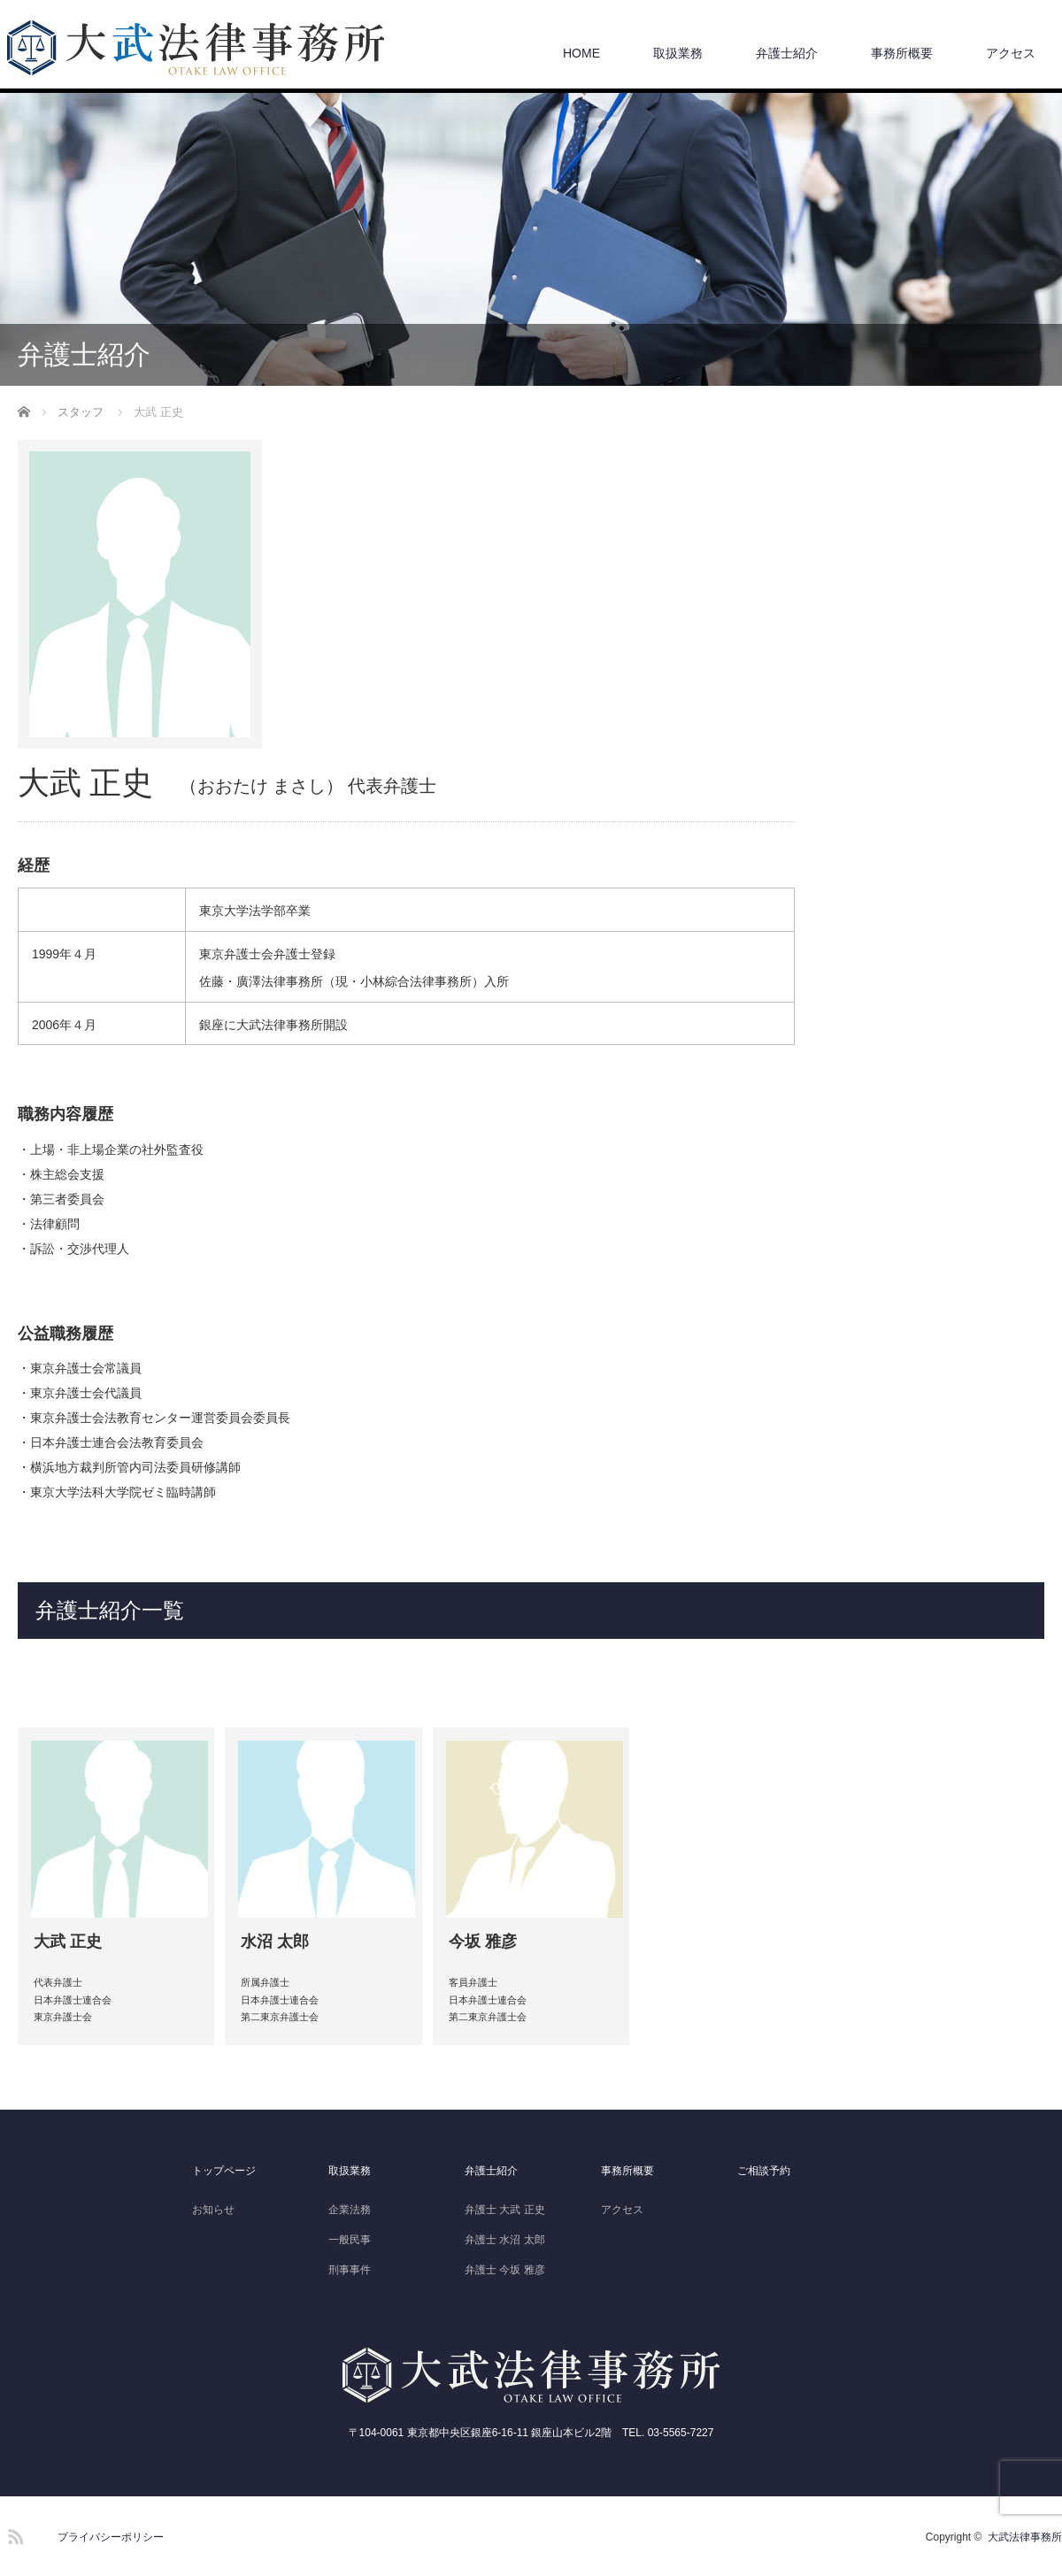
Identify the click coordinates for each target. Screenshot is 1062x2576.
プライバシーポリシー (111, 2537)
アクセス (1010, 53)
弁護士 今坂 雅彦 (505, 2270)
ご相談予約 (763, 2171)
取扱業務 (678, 53)
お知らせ (213, 2209)
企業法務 (349, 2209)
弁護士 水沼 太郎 (505, 2240)
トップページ (224, 2171)
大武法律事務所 (1025, 2537)
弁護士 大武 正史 (505, 2209)
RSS (13, 2533)
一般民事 (349, 2240)
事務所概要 (902, 53)
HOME (581, 53)
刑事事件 (349, 2270)
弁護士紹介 (787, 53)
